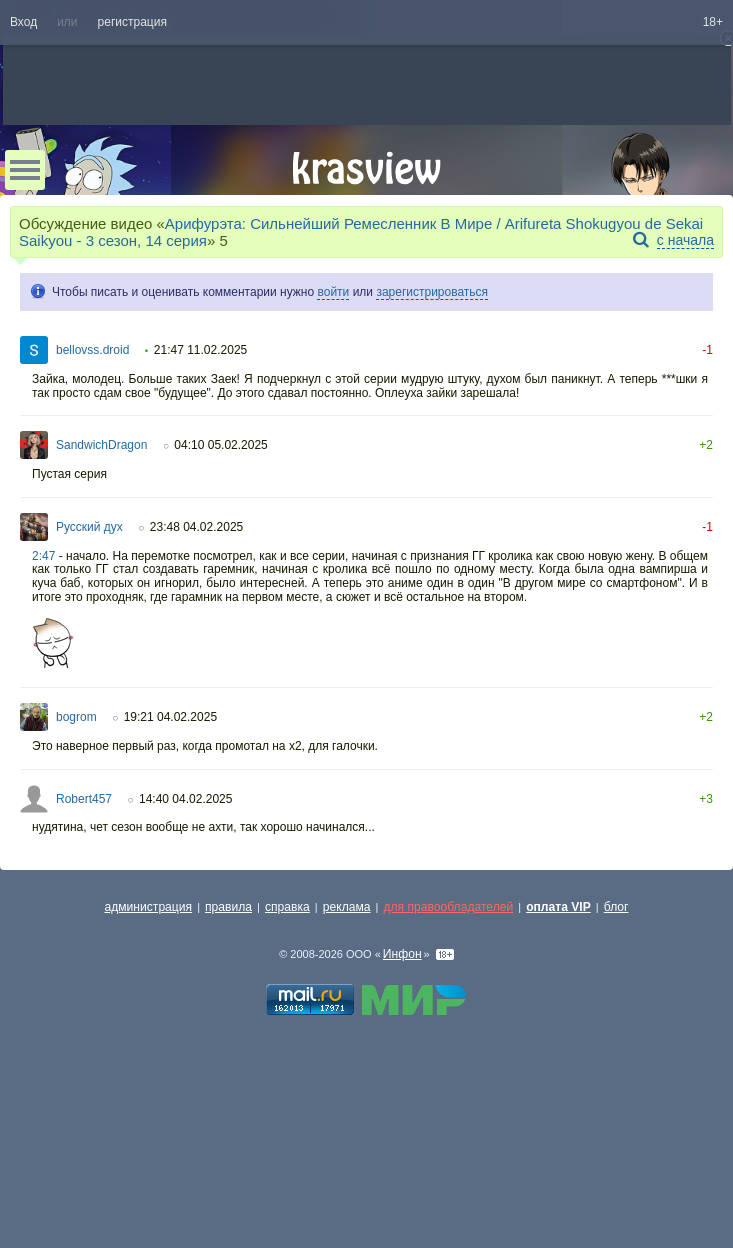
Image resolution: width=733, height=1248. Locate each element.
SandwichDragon (101, 445)
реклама (347, 907)
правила (228, 907)
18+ (713, 22)
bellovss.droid (92, 350)
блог (616, 907)
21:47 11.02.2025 (200, 350)
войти (333, 292)
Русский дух (89, 527)
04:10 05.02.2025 (220, 445)
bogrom (76, 717)
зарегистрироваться (432, 292)
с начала (685, 240)
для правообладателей (448, 907)
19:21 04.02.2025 (170, 717)
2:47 (43, 556)
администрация (149, 907)
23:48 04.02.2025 (196, 527)
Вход (23, 22)
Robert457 (84, 799)
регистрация (132, 22)
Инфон (402, 954)
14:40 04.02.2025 (185, 799)
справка (287, 907)
